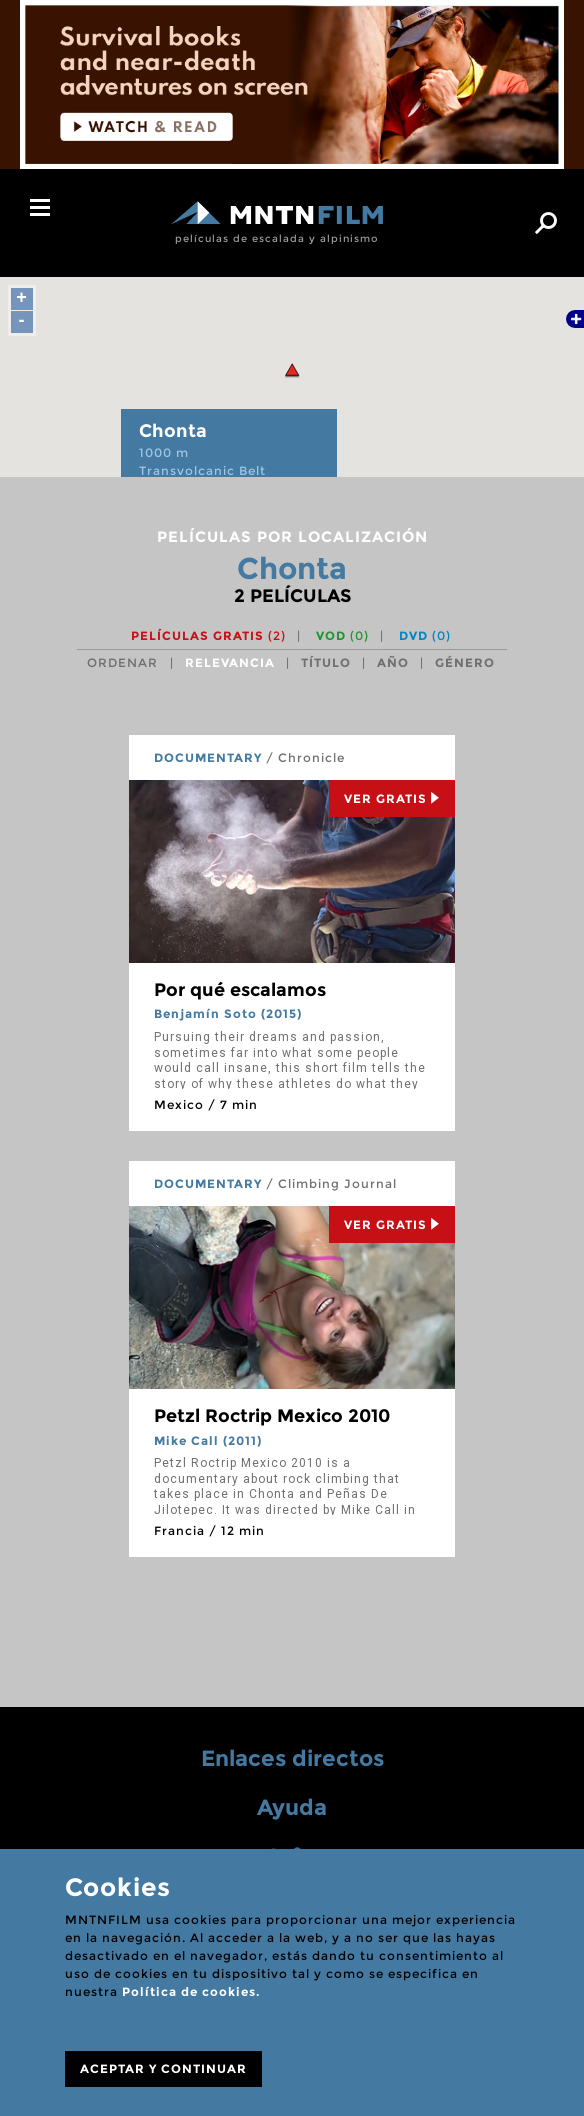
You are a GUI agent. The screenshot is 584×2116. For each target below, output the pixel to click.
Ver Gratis (392, 798)
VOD (342, 635)
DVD (425, 635)
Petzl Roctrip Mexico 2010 (272, 1416)
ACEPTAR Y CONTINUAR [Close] (163, 2068)
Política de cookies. (191, 1991)
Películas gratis (208, 635)
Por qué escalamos (240, 990)
